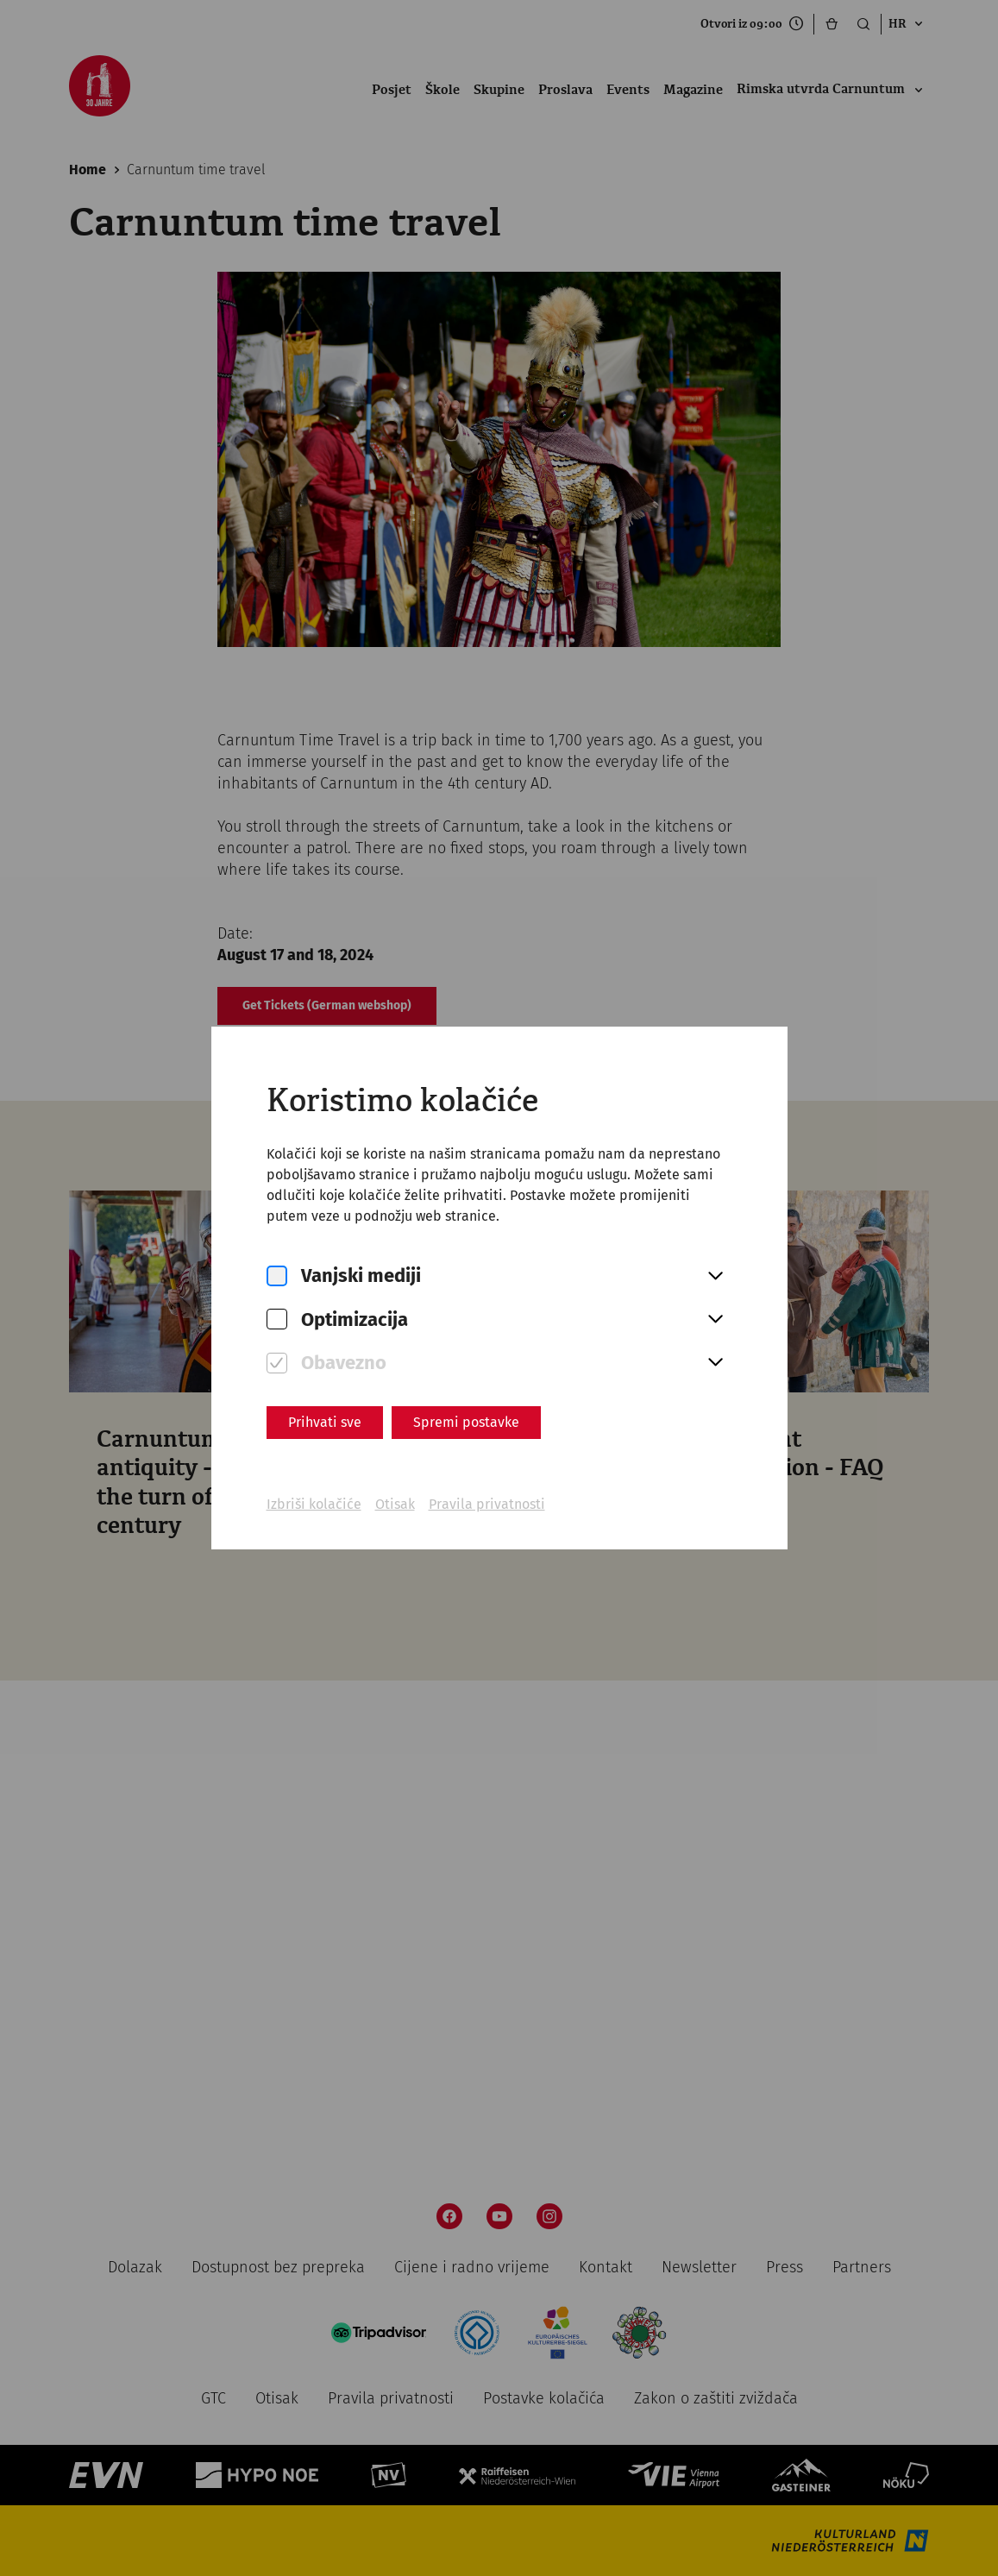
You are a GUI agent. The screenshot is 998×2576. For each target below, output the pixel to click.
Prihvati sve (324, 1422)
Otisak (395, 1504)
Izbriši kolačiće (314, 1504)
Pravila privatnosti (487, 1504)
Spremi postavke (466, 1422)
